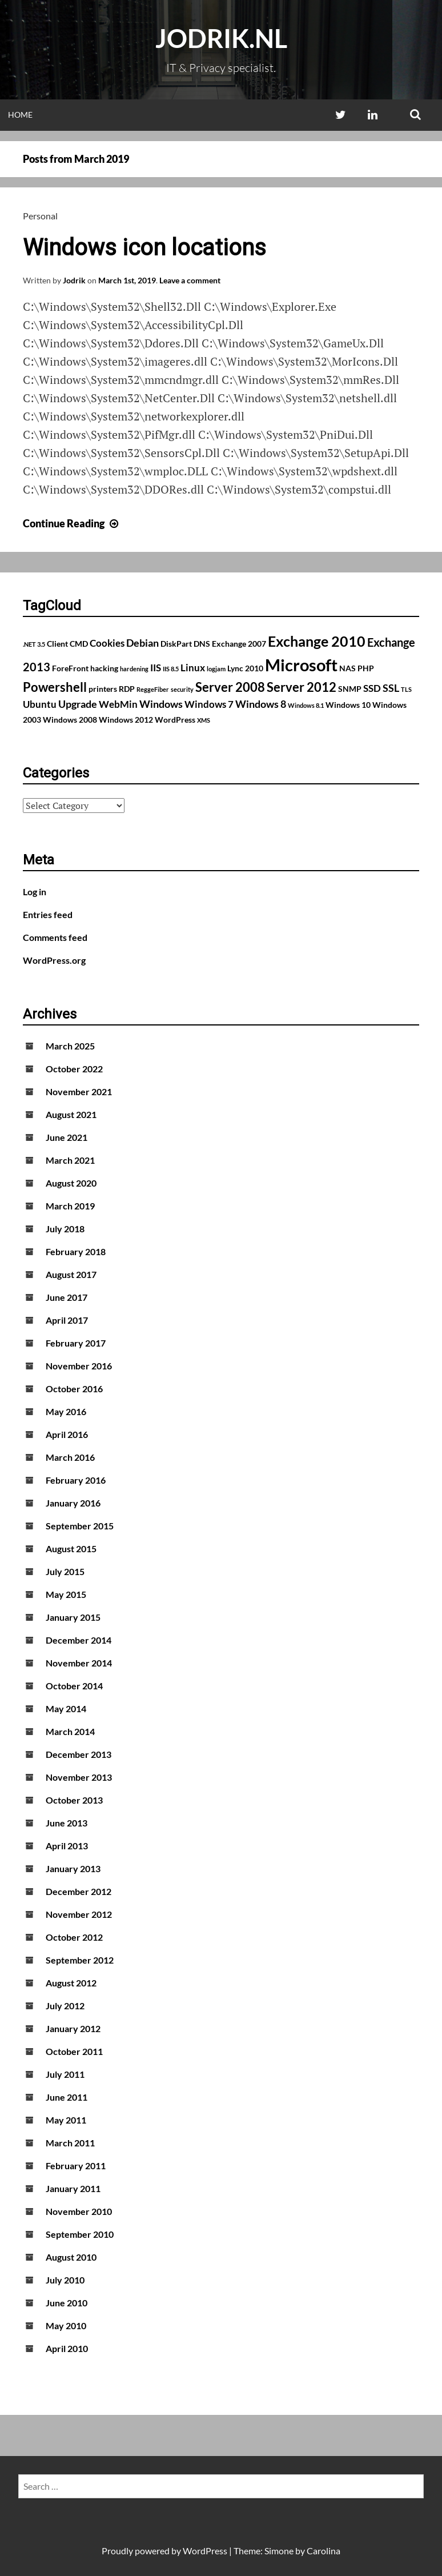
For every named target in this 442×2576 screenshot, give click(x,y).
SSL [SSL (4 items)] (391, 688)
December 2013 (78, 1754)
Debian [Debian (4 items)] (142, 642)
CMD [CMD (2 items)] (79, 643)
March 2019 (70, 1205)
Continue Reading (72, 523)
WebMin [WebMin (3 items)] (118, 704)
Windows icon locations (144, 247)
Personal (40, 215)
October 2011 (74, 2051)
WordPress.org (54, 960)
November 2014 (79, 1662)
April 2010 (67, 2348)
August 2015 (71, 1548)
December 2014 (78, 1639)
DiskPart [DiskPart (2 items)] (176, 643)
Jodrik (74, 280)
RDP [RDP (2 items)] (127, 689)
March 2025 (70, 1045)
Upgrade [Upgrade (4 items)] (77, 704)
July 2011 (65, 2074)
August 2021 (71, 1114)
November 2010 (79, 2211)
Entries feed (48, 914)
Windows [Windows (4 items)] (161, 704)
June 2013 (66, 1822)
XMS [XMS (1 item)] (203, 720)
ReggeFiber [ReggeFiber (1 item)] (152, 689)
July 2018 (65, 1228)
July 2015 (65, 1571)
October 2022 (74, 1068)
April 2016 (67, 1434)
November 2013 (79, 1777)
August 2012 (71, 1982)
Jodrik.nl (221, 38)
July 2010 (65, 2279)
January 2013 (73, 1868)
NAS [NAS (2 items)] (347, 668)
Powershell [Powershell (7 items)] (55, 687)
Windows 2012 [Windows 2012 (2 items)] (126, 719)
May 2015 (66, 1594)
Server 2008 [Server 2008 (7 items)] (230, 687)
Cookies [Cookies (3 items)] (107, 643)
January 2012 (73, 2028)
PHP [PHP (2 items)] (365, 668)
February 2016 (76, 1480)
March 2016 (70, 1457)
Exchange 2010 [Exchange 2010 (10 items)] (316, 641)
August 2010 (71, 2257)
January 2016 (73, 1502)
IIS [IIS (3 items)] (155, 668)
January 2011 (73, 2188)
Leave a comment (189, 280)
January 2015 (73, 1617)
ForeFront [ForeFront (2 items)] (70, 668)
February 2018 (76, 1251)
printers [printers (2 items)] (103, 689)
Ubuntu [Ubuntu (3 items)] (40, 704)
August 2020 (71, 1182)
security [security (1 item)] (182, 689)
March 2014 (70, 1731)
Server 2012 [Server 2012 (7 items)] (301, 687)
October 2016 (74, 1388)
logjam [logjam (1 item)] (216, 668)
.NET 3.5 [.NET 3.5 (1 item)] (34, 644)
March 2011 (70, 2142)
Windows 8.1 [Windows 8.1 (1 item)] (306, 705)
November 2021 (79, 1091)
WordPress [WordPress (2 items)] (175, 719)
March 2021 (70, 1160)
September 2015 (80, 1525)
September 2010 (80, 2234)
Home (20, 114)
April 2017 (67, 1320)
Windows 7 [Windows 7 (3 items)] (209, 704)
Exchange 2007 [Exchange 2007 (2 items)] (239, 643)
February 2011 (76, 2165)
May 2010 (66, 2325)
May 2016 (66, 1411)
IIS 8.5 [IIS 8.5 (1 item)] (171, 668)
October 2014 (74, 1685)
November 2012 (79, 1914)
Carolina (323, 2550)
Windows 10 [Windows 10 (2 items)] (348, 705)
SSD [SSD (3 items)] (372, 688)
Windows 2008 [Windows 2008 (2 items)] (70, 719)
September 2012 (80, 1959)
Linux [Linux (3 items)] (192, 668)
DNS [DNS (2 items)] (202, 643)
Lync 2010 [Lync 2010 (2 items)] (245, 668)
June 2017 (66, 1297)
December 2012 (78, 1891)
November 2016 (79, 1365)
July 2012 (65, 2005)
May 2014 (66, 1708)
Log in (34, 891)
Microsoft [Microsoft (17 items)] (301, 665)
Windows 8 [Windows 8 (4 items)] (260, 704)
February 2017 (76, 1342)
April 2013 (67, 1845)
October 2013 (74, 1799)
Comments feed (55, 937)
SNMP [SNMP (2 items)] (349, 689)
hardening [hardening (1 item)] (134, 668)
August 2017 (71, 1274)
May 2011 (66, 2119)
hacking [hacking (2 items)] (104, 668)
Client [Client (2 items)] (57, 643)
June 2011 (66, 2097)
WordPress (205, 2550)
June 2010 (66, 2302)
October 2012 (74, 1937)
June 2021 (66, 1137)
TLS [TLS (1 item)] (406, 689)
